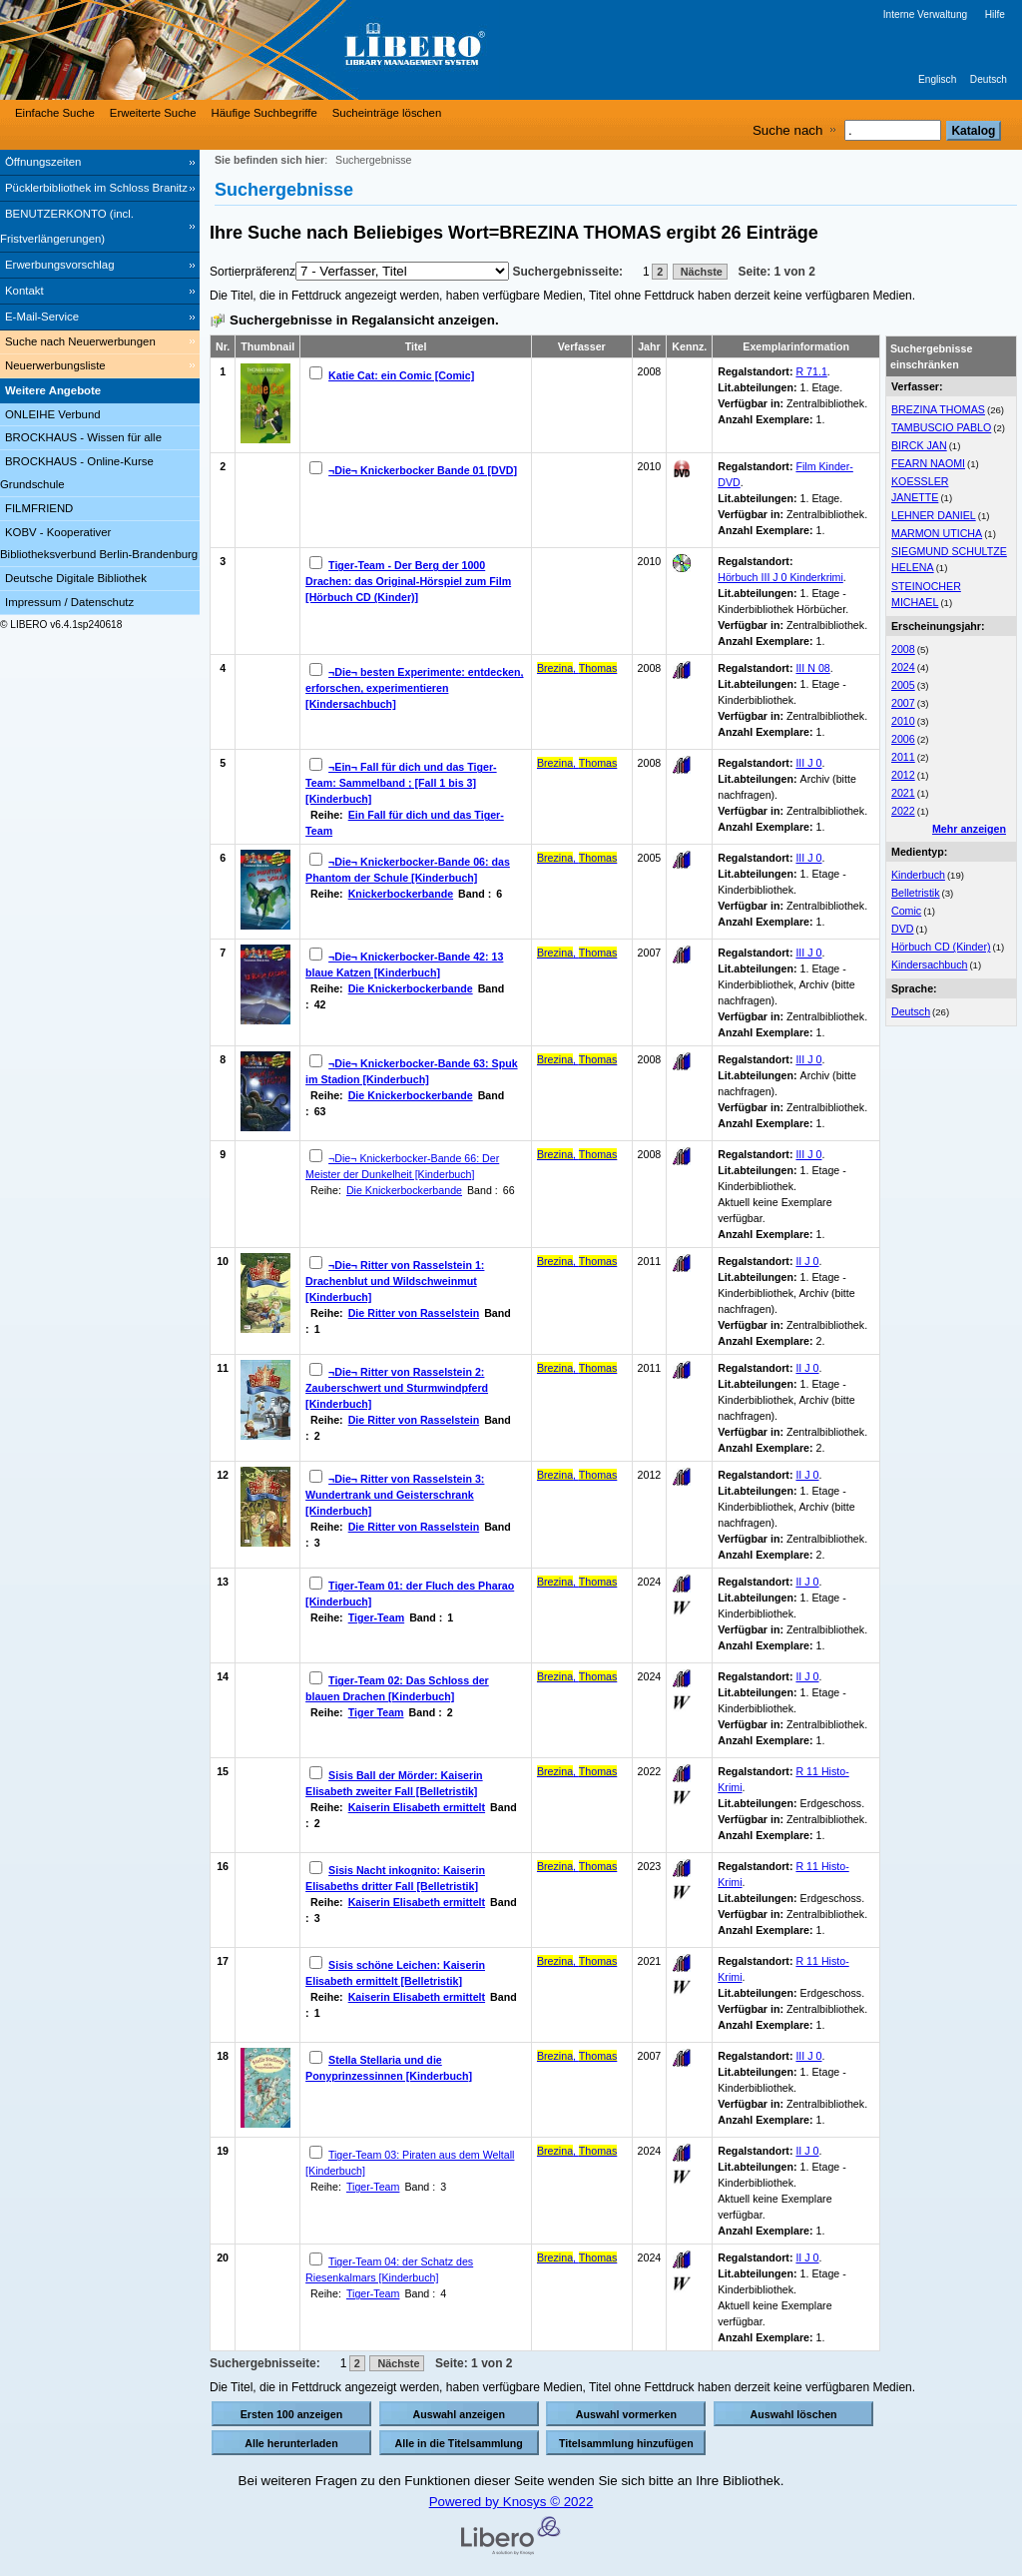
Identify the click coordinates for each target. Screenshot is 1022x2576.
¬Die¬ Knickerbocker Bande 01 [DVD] (422, 470)
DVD (902, 929)
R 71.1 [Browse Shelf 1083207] (810, 371)
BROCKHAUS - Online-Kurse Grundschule (77, 472)
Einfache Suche (55, 113)
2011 (903, 757)
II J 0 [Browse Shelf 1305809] (806, 1582)
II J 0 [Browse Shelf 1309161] (806, 1676)
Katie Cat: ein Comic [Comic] (401, 375)
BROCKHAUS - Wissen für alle (83, 437)
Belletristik (915, 893)
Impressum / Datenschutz (69, 602)
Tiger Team (376, 1712)
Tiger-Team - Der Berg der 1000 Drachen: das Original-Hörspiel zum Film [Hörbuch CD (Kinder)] (408, 581)
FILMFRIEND (39, 508)
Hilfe (995, 14)
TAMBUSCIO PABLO (941, 427)
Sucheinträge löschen (387, 113)
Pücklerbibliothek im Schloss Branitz (96, 188)
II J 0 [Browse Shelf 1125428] (806, 1261)
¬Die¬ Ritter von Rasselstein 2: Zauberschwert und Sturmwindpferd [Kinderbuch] (396, 1388)
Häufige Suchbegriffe (264, 113)
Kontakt (24, 291)
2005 (903, 685)
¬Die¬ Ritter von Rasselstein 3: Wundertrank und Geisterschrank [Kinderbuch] (394, 1495)
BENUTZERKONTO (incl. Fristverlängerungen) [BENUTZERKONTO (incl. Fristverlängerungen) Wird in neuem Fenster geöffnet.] (67, 226)
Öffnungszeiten (43, 162)
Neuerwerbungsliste (55, 365)
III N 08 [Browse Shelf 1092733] (812, 668)
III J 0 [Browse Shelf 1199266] (808, 858)
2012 (903, 775)
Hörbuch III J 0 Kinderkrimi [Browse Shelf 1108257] (780, 577)
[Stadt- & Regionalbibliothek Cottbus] (299, 50)
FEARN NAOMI (928, 463)
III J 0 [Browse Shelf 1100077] (808, 1059)
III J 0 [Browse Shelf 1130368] (808, 1154)
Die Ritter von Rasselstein (413, 1313)
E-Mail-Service (42, 316)
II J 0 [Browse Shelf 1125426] (806, 1368)
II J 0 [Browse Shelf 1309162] (806, 2151)
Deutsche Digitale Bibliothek (76, 578)
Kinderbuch (918, 875)
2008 (903, 649)
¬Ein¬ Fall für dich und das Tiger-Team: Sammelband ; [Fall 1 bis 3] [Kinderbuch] (401, 783)
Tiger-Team (376, 1617)
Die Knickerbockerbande (410, 988)
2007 (903, 703)
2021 (903, 793)
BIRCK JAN (919, 445)
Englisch (937, 79)
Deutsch (988, 79)
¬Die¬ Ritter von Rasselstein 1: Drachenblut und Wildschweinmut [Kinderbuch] (394, 1281)
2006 (903, 739)
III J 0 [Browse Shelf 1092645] (808, 763)
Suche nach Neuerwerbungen (80, 341)
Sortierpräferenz (252, 272)
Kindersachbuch (929, 964)
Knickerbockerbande (400, 894)
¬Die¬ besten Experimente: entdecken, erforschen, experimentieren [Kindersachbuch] (414, 688)
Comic (906, 911)
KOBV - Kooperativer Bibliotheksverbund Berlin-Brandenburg (99, 543)
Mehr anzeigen (969, 829)
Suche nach (787, 130)
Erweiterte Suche (153, 113)
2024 (903, 667)
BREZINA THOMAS (938, 409)
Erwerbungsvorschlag (60, 265)
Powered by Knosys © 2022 (511, 2501)
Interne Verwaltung (925, 14)
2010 (903, 721)
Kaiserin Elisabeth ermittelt (416, 1807)
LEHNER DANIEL (933, 515)
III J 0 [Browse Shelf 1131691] (808, 2056)
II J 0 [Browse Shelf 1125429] (806, 1475)
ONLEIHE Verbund (53, 414)
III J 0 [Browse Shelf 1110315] (808, 953)
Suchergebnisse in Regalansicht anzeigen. (364, 320)
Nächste (700, 272)
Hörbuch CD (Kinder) (941, 947)
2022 (903, 811)
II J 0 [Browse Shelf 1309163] (806, 2257)
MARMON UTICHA (936, 533)
